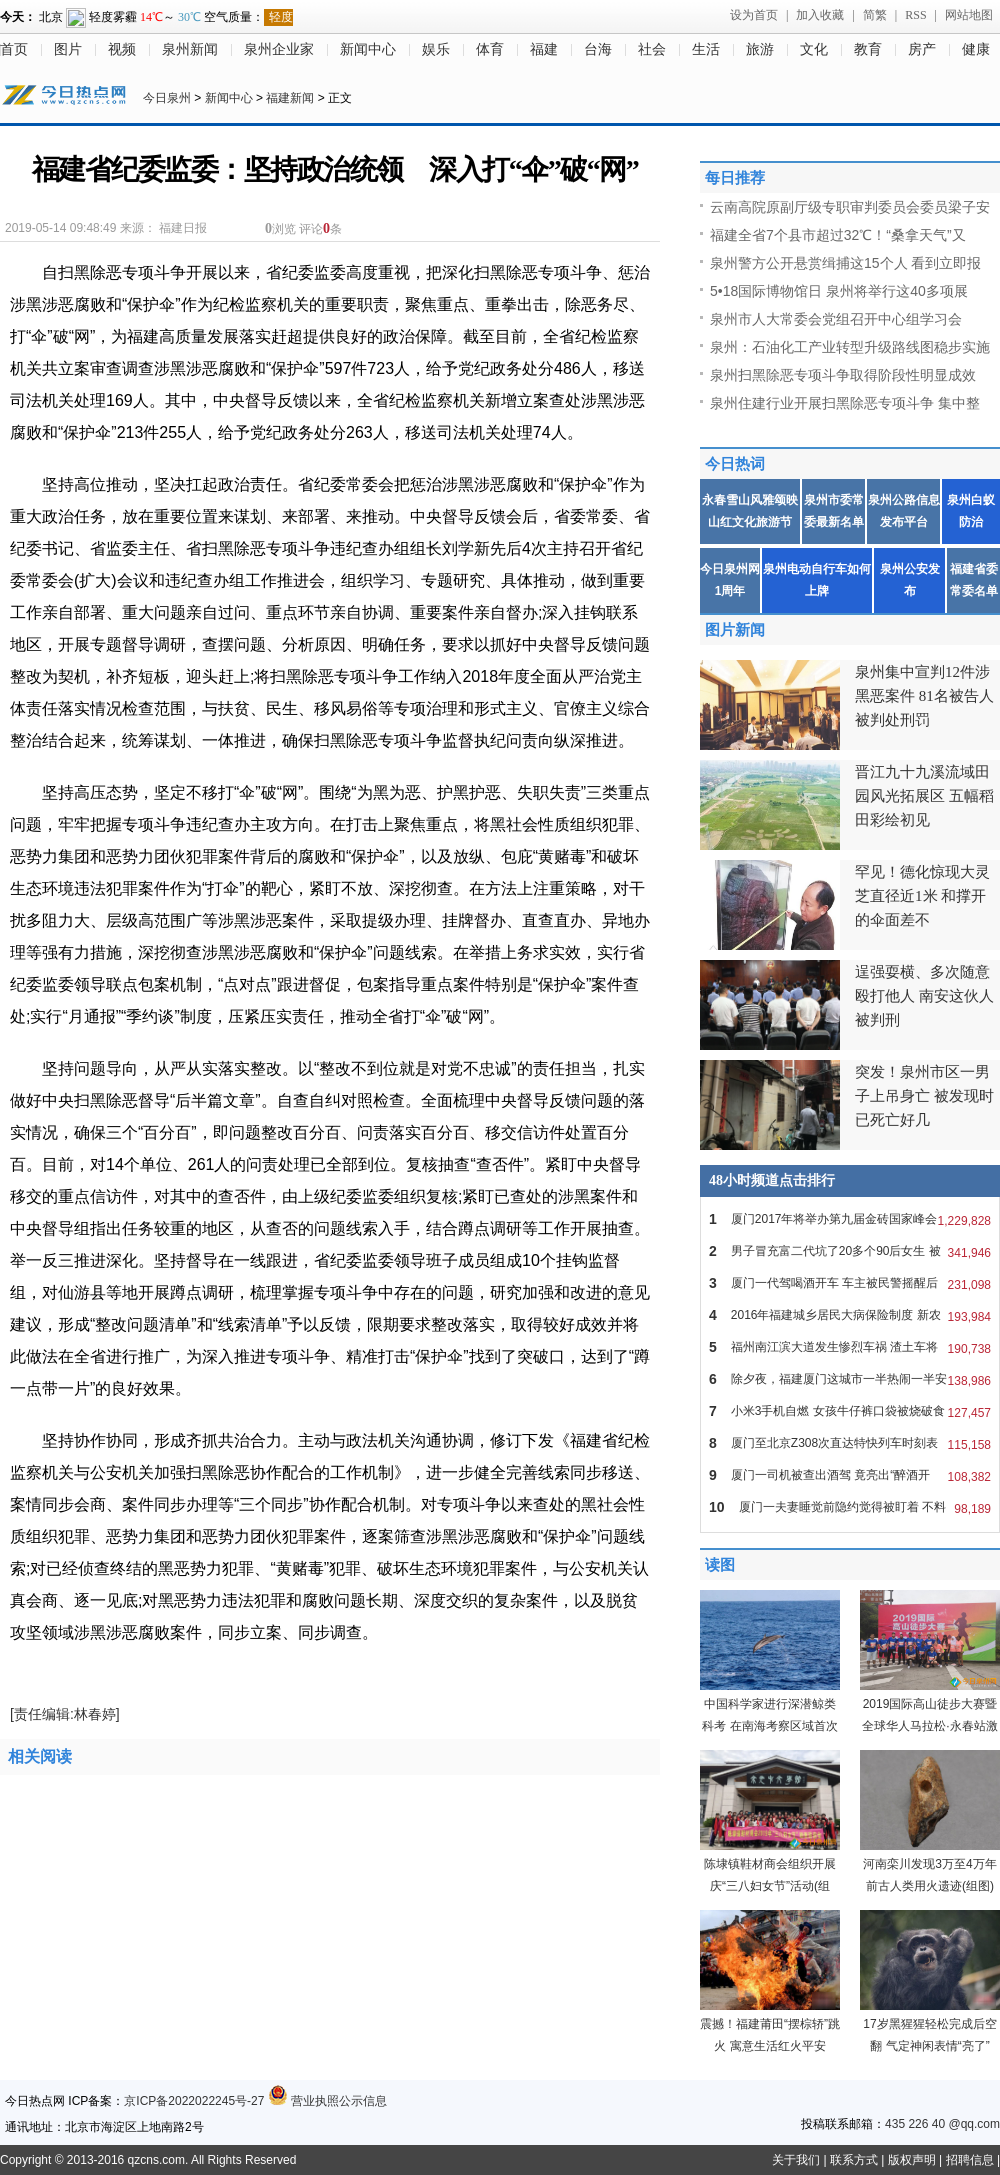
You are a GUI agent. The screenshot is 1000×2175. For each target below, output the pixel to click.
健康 (976, 49)
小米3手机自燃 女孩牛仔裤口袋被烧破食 (850, 1411)
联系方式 (854, 2160)
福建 (544, 49)
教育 (868, 49)
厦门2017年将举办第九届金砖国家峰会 (850, 1219)
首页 (14, 49)
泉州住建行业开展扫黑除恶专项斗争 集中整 (845, 403)
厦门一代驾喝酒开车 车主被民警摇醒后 (850, 1283)
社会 (652, 49)
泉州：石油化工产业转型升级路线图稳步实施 (850, 347)
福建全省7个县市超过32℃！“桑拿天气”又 (838, 235)
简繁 (875, 15)
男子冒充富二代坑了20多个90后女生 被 (850, 1251)
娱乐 (436, 49)
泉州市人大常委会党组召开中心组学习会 (836, 319)
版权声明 (912, 2160)
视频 (122, 49)
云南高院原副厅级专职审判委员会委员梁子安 (850, 207)
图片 (68, 49)
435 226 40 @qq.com (942, 2124)
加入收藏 (820, 15)
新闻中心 (368, 49)
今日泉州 (167, 98)
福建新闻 (290, 98)
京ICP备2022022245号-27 (194, 2101)
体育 (490, 49)
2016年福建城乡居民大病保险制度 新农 (850, 1315)
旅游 (760, 49)
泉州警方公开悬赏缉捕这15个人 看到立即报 (845, 263)
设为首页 (754, 15)
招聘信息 (970, 2160)
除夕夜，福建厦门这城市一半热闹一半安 (850, 1379)
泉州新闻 (190, 49)
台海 (598, 49)
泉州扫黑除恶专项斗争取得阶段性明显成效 (843, 375)
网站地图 (969, 15)
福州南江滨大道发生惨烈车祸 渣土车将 (850, 1347)
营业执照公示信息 (327, 2101)
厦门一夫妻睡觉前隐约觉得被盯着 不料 (850, 1507)
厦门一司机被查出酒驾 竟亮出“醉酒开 (850, 1475)
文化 (814, 49)
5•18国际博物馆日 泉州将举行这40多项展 (839, 291)
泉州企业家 (279, 49)
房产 (922, 49)
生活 (706, 49)
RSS (915, 15)
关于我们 (796, 2160)
